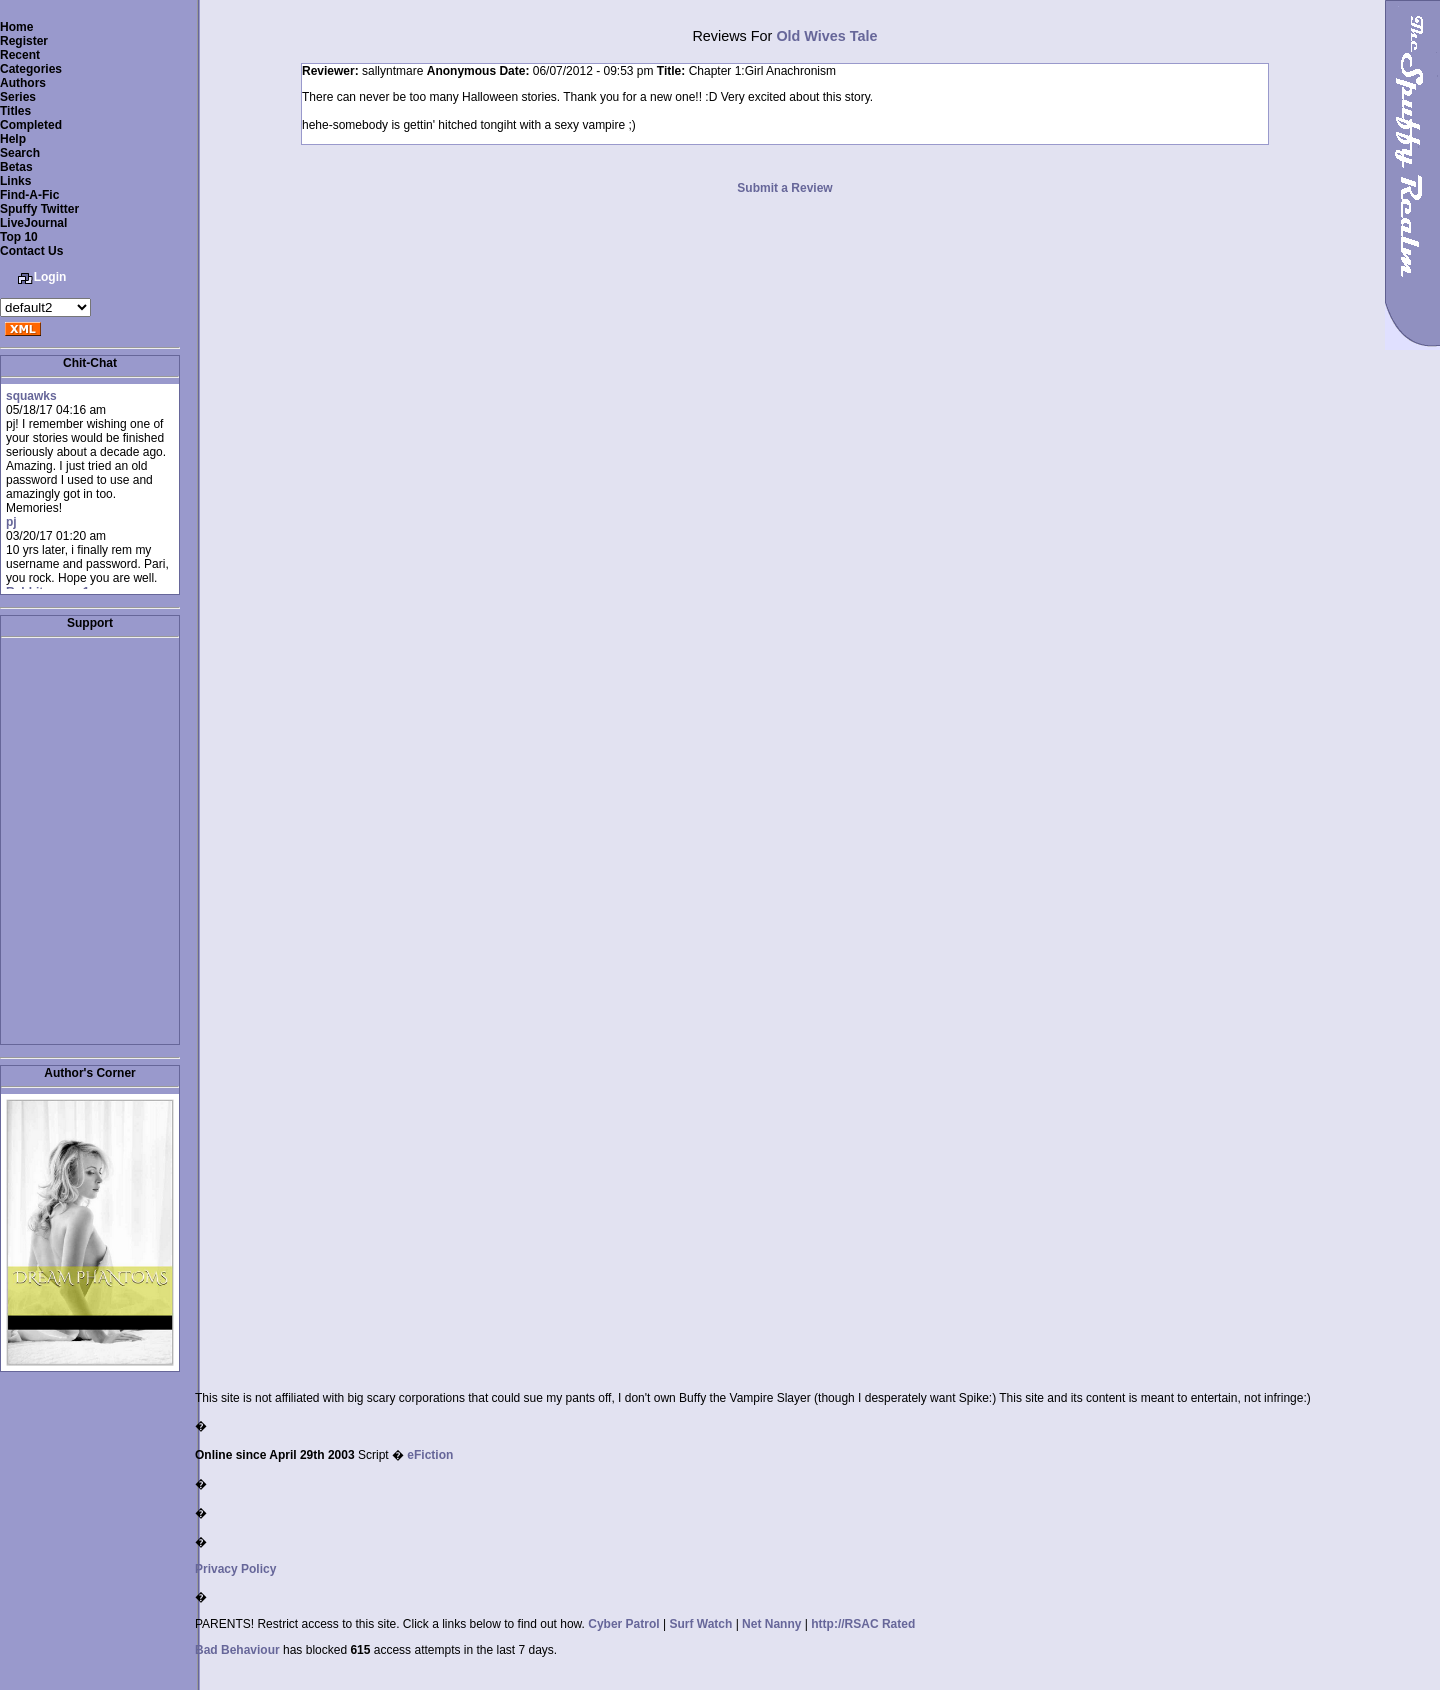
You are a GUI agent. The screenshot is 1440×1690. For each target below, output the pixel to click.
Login (50, 277)
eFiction (430, 1455)
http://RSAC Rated (863, 1624)
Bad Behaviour (237, 1650)
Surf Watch (700, 1624)
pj (11, 522)
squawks (31, 396)
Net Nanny (771, 1624)
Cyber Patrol (623, 1624)
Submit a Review (784, 188)
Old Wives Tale (826, 36)
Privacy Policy (235, 1569)
